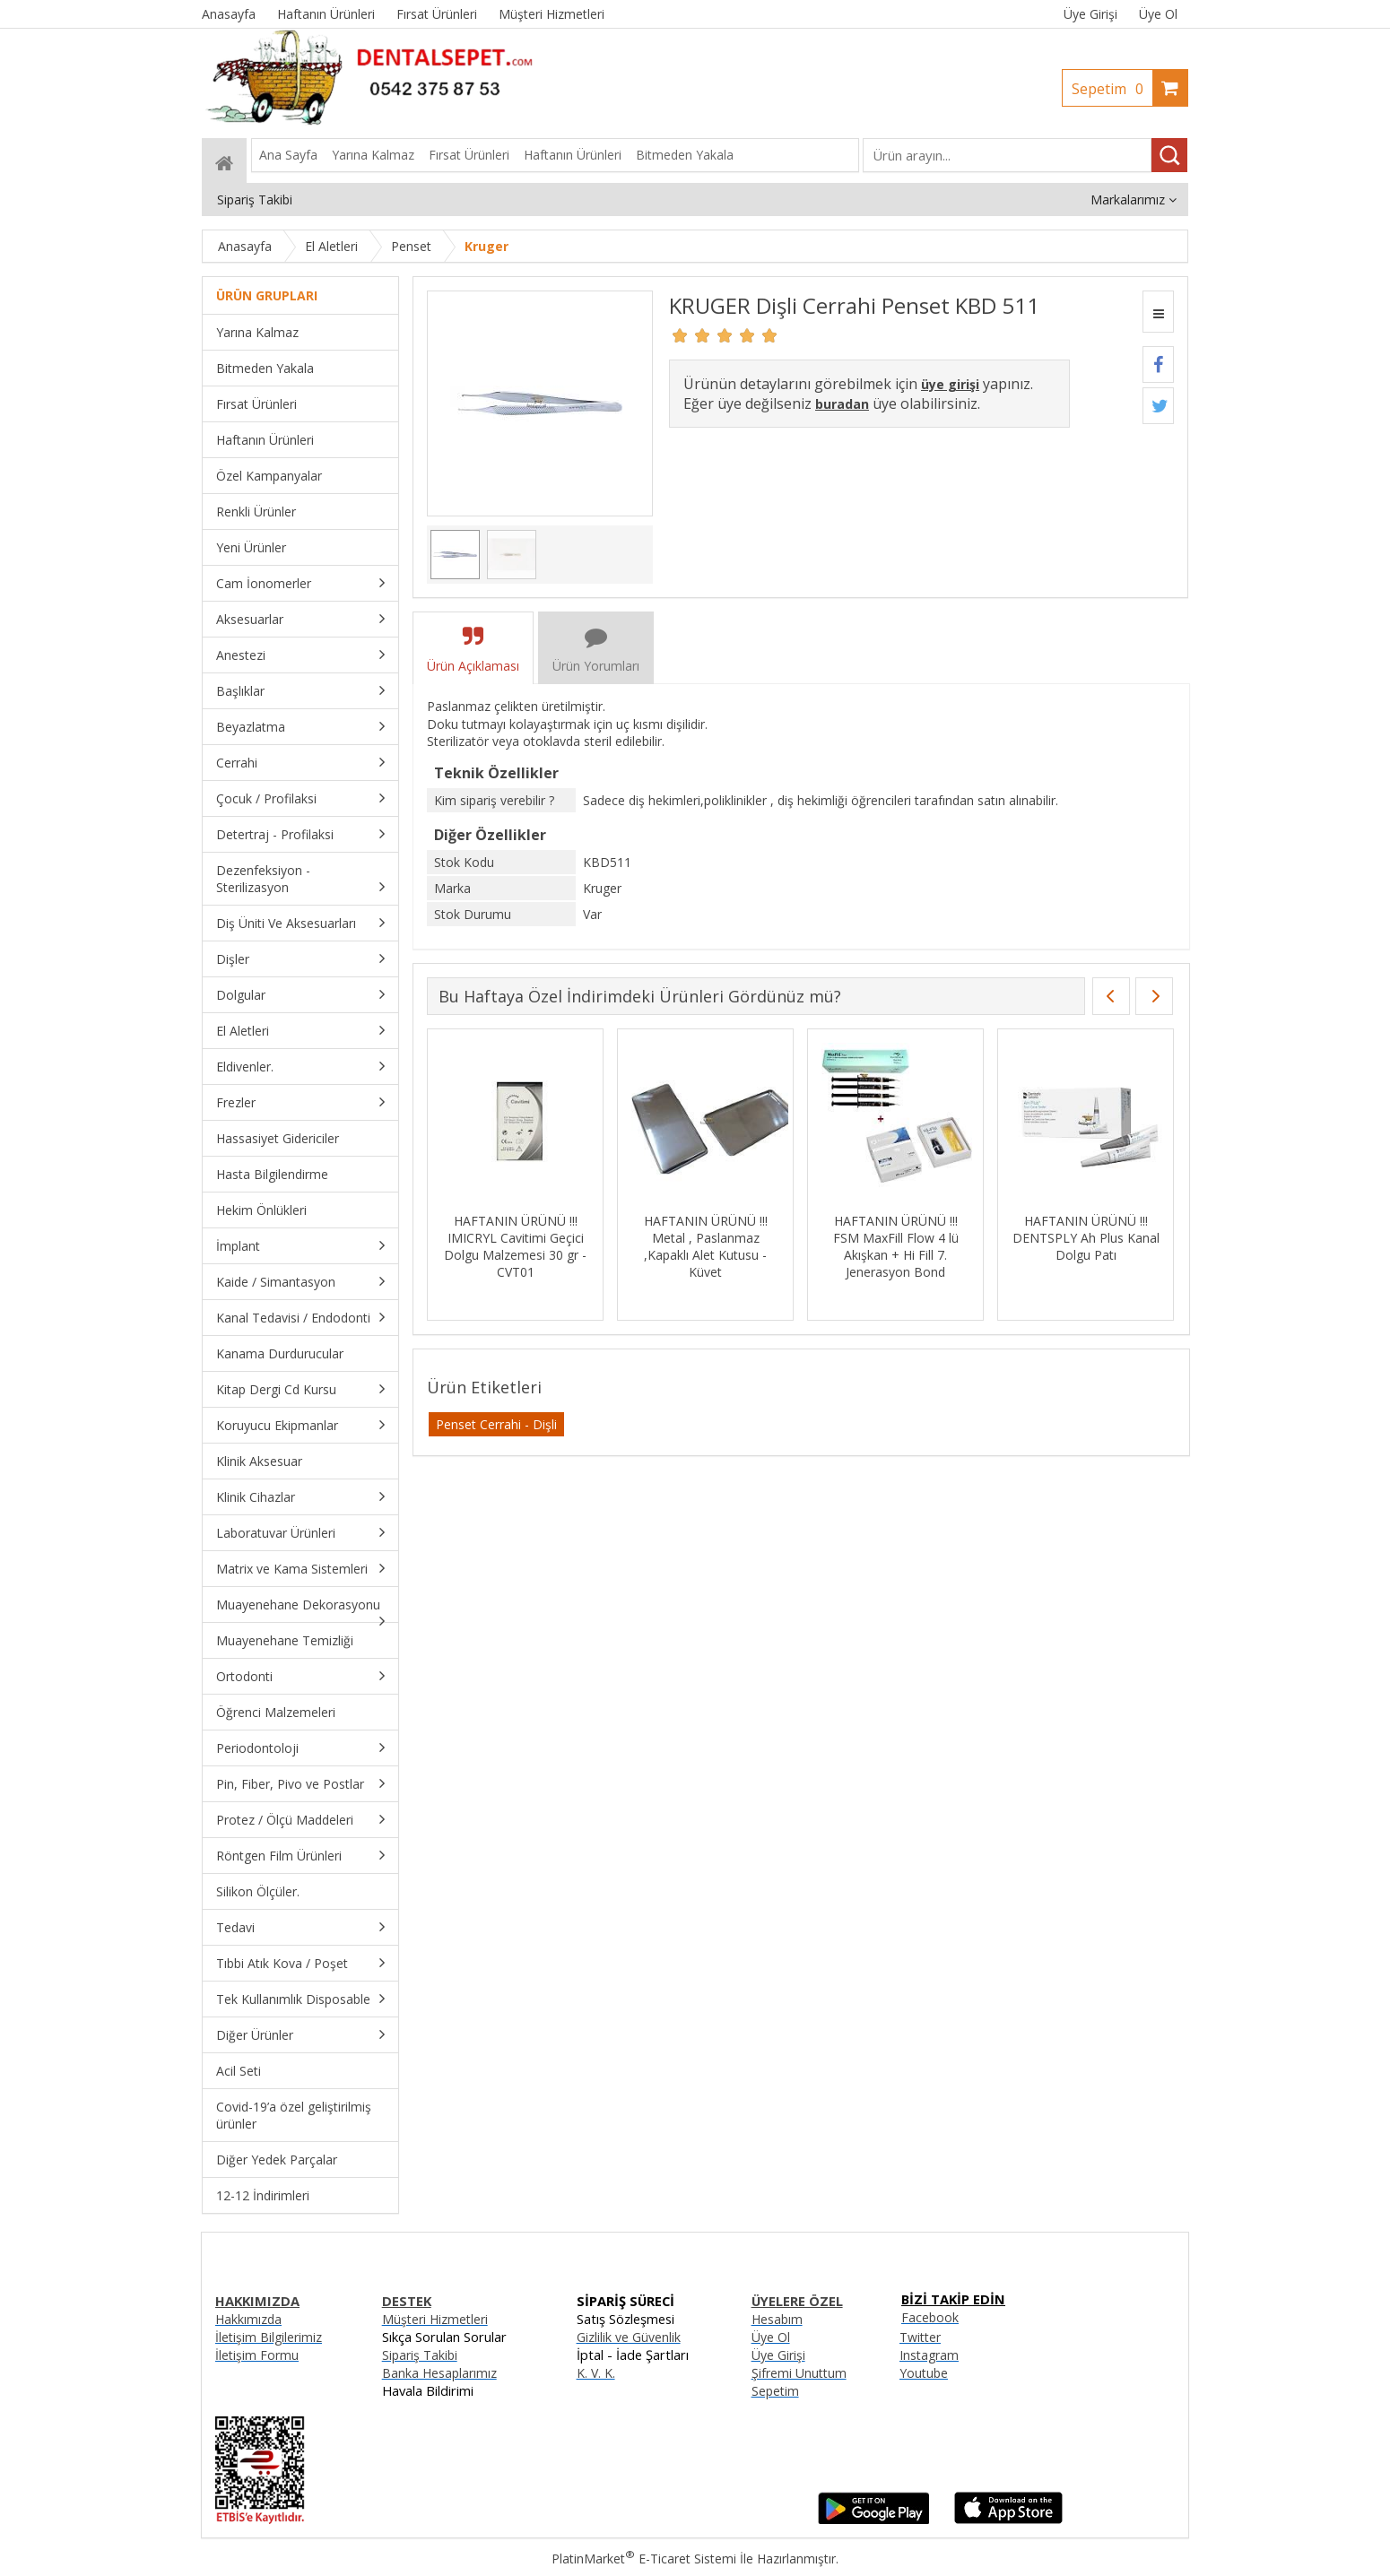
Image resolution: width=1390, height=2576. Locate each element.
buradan (842, 403)
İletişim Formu (257, 2355)
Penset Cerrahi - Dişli (496, 1424)
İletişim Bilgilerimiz (268, 2337)
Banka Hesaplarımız (439, 2372)
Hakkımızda (248, 2319)
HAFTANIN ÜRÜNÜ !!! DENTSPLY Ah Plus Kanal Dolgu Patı (1086, 1237)
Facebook (930, 2317)
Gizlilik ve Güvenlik (629, 2337)
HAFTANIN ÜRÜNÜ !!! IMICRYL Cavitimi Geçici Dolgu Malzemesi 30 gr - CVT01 (515, 1246)
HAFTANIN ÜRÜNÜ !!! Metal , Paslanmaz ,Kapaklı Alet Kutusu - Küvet (706, 1246)
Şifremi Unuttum (799, 2372)
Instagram (929, 2355)
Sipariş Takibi (419, 2355)
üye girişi (950, 384)
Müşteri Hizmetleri (435, 2319)
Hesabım (777, 2319)
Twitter (920, 2337)
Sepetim (1112, 89)
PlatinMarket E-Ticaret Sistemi (644, 2558)
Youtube (923, 2372)
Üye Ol (1158, 13)
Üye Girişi (1090, 13)
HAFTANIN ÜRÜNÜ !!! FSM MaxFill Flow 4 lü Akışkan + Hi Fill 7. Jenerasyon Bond (896, 1246)
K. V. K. (596, 2372)
